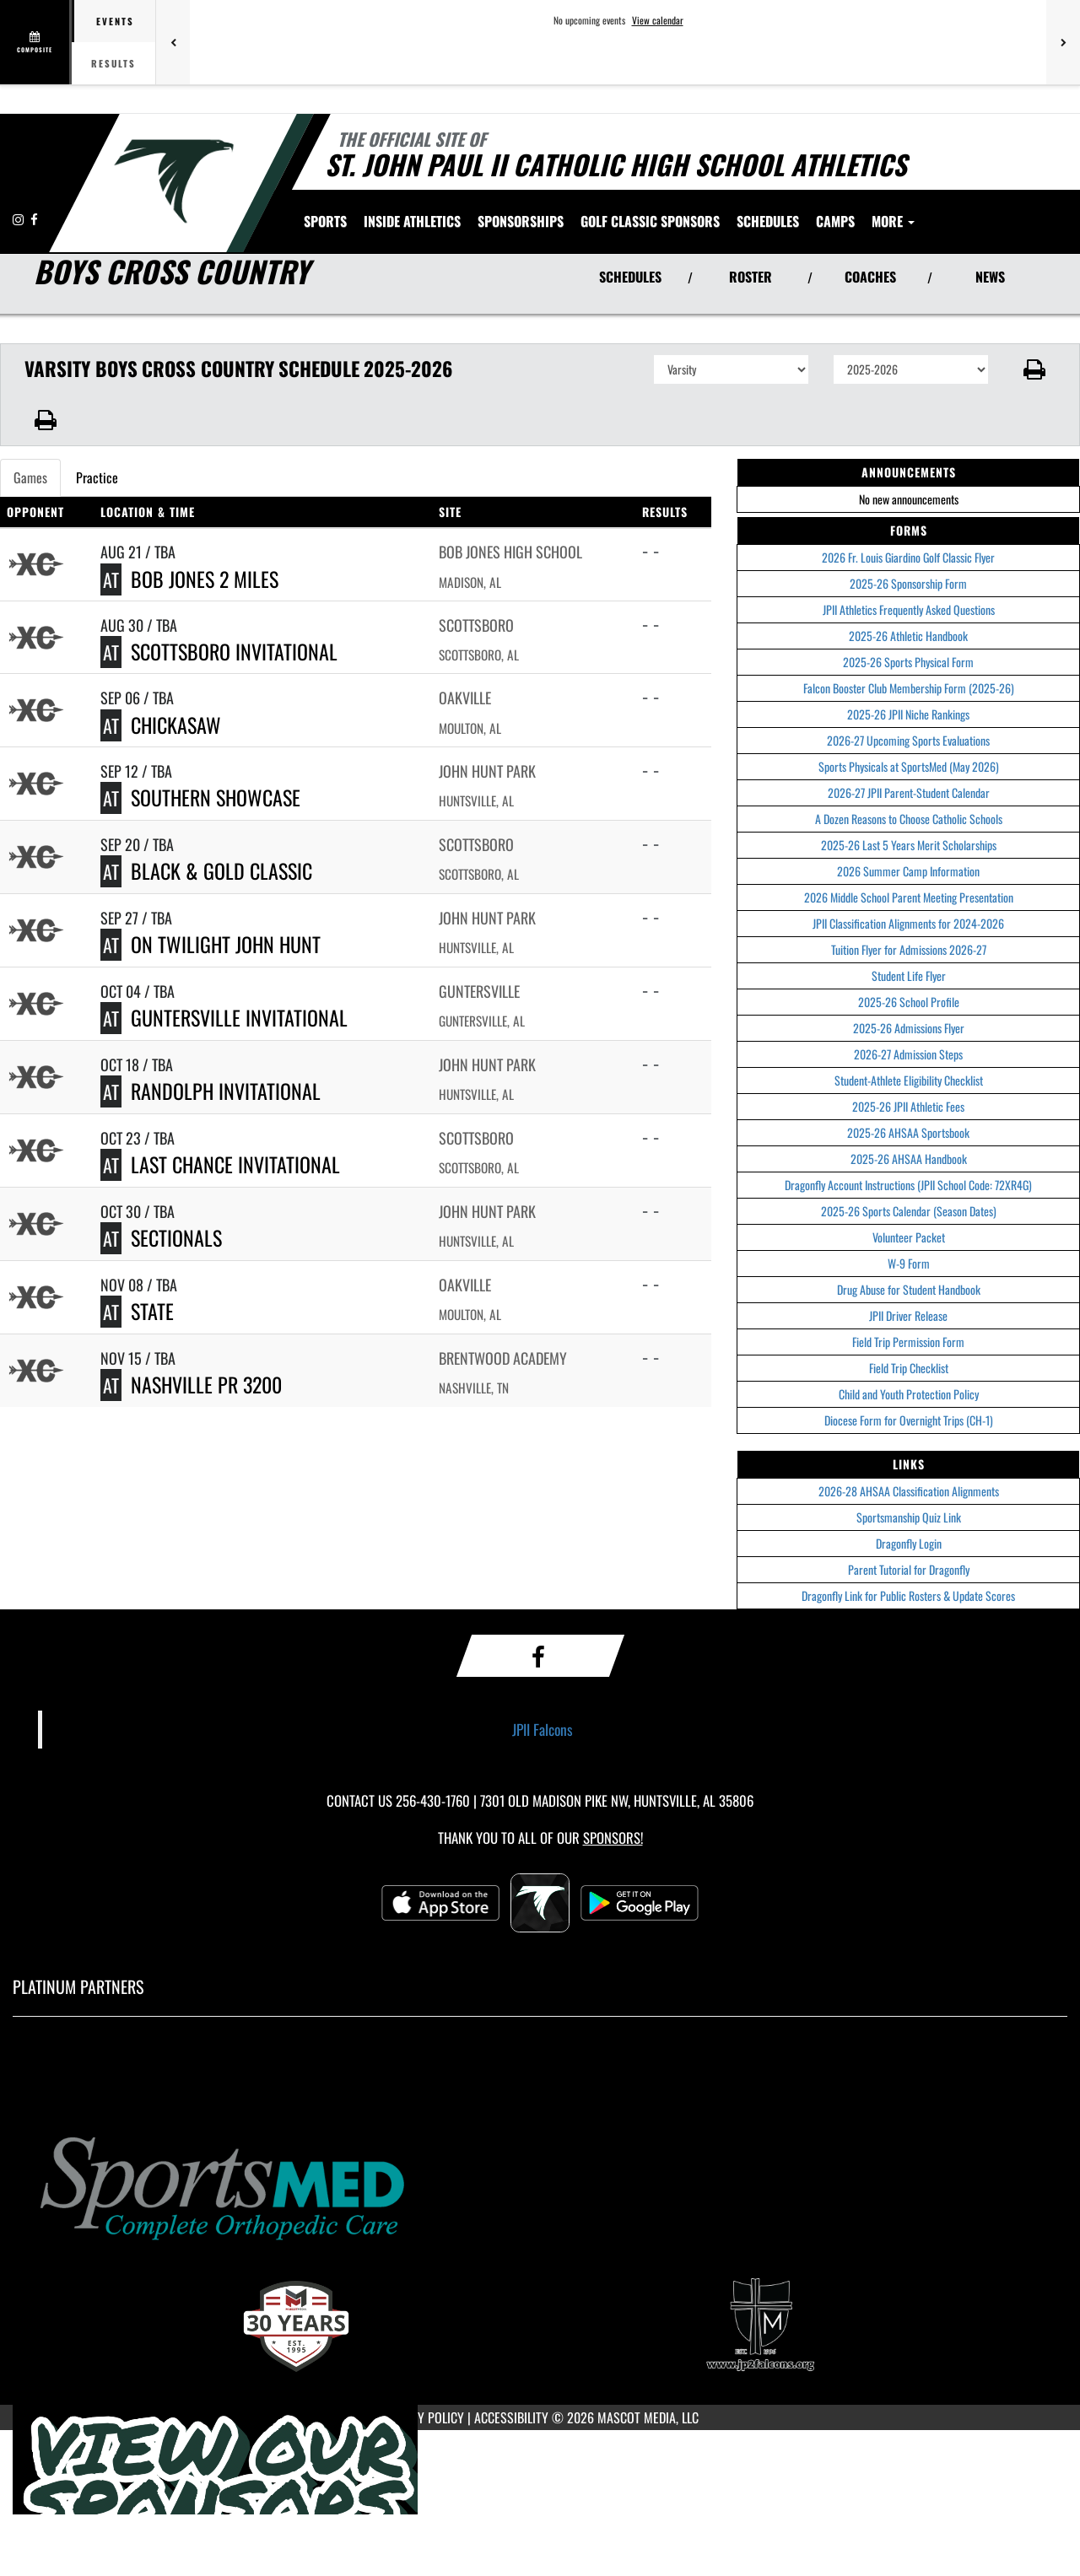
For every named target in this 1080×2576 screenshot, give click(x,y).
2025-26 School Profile (908, 1001)
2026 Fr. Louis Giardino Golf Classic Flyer (908, 557)
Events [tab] (115, 21)
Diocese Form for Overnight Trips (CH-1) (908, 1420)
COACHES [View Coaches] (870, 276)
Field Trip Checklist (908, 1368)
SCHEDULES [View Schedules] (630, 276)
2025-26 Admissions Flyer (908, 1028)
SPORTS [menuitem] (325, 221)
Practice (97, 477)
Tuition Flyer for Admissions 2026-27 (908, 949)
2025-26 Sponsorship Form (908, 583)
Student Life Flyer (909, 975)
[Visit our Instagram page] (19, 219)
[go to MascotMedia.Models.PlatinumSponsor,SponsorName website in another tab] (540, 2185)
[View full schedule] (36, 42)
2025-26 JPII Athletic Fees (908, 1106)
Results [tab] (113, 63)
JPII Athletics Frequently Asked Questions (909, 609)
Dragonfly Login (909, 1543)
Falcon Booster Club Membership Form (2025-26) (908, 688)
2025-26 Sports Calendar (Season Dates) (908, 1211)
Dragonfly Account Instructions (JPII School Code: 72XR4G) (908, 1185)
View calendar (657, 20)
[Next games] (1063, 42)
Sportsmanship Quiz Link (908, 1517)
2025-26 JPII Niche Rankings (908, 714)
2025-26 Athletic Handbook (908, 635)
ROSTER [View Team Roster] (750, 276)
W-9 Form (909, 1263)
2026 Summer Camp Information (908, 871)
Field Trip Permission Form (908, 1341)
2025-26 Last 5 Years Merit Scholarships (908, 845)
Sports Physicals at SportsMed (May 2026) (908, 766)
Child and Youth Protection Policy (909, 1394)
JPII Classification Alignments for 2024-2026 (908, 923)
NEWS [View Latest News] (990, 276)
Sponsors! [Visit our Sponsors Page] (613, 1837)
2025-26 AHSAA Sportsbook (908, 1132)
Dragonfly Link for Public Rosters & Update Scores (908, 1595)
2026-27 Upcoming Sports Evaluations (908, 740)
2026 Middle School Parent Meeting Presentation (908, 897)
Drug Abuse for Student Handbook (908, 1289)
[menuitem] (520, 221)
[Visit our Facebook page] (34, 219)
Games (30, 477)
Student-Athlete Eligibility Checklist (908, 1080)
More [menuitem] (893, 221)
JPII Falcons (542, 1729)
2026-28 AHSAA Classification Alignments (908, 1491)
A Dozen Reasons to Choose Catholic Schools (908, 818)
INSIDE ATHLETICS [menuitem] (412, 221)
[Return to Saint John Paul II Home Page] (173, 181)
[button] (1035, 369)
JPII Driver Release (908, 1315)
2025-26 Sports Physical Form (908, 662)
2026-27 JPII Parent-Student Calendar (909, 792)
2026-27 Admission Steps (908, 1054)
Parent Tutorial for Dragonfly (908, 1569)
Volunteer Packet (908, 1237)
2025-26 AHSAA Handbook (908, 1158)
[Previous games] (173, 42)
